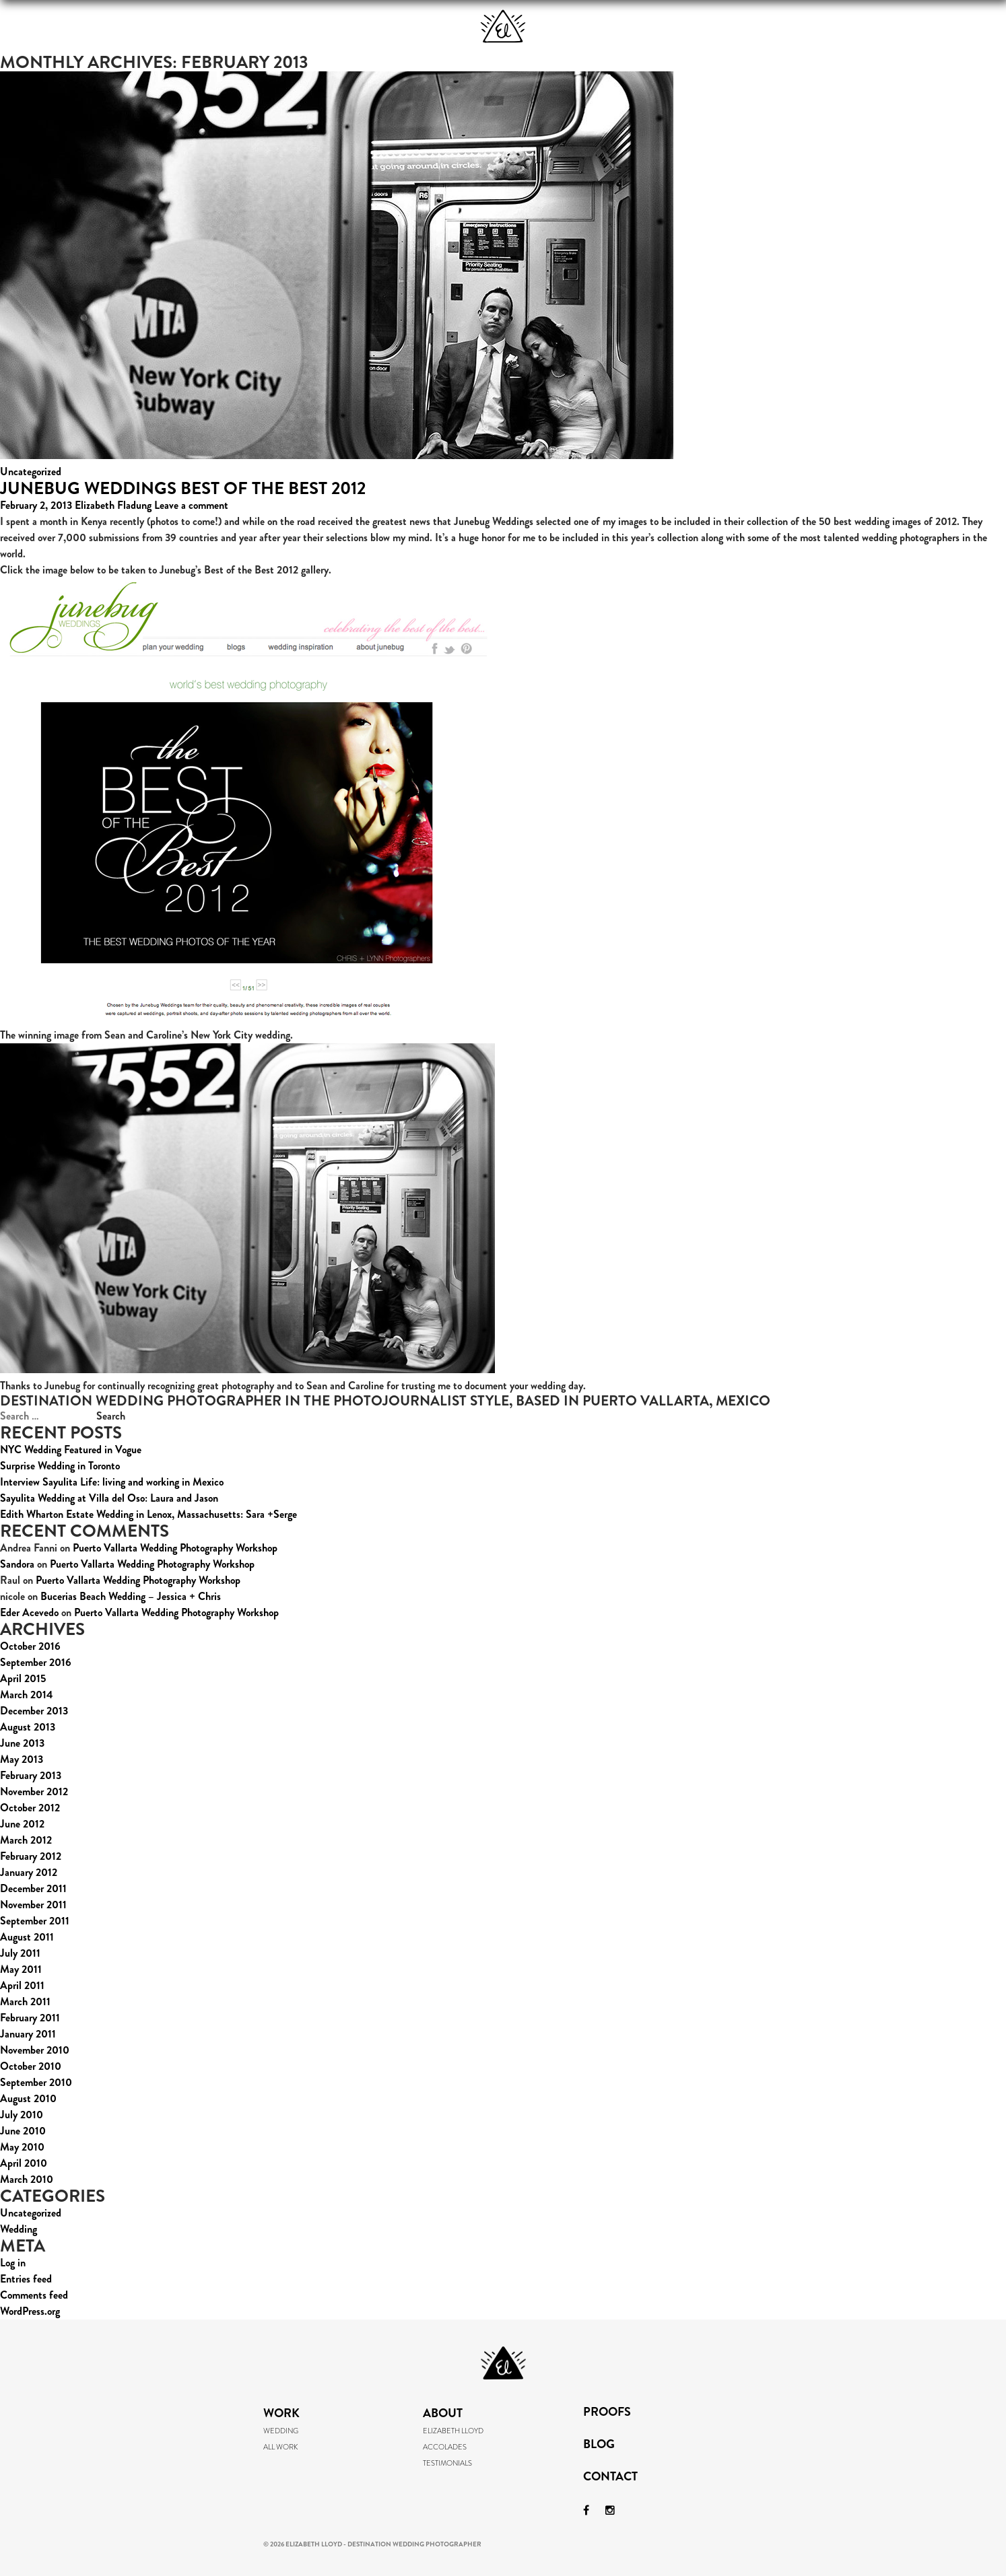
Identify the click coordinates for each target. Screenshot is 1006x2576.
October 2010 (30, 2066)
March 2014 (26, 1694)
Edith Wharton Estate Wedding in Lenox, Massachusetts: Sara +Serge (148, 1514)
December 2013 (34, 1710)
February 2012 (30, 1856)
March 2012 (26, 1840)
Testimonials (447, 2463)
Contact (610, 2477)
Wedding (18, 2229)
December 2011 (33, 1888)
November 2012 (34, 1791)
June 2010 (23, 2130)
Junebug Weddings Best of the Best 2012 (183, 488)
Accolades (445, 2446)
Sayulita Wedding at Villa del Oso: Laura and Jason (109, 1498)
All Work (280, 2446)
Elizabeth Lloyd (453, 2430)
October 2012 (30, 1807)
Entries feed (26, 2279)
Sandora (17, 1564)
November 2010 (34, 2050)
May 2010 (22, 2147)
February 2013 (30, 1775)
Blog (798, 27)
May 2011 (21, 1969)
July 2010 (21, 2114)
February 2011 (30, 2017)
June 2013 (22, 1743)
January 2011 (28, 2034)
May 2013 (21, 1759)
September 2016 (35, 1662)
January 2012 (28, 1872)
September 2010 (36, 2082)
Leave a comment (191, 505)
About (364, 27)
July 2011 (20, 1953)
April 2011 (22, 1985)
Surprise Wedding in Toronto (60, 1465)
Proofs (642, 27)
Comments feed (34, 2295)
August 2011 (27, 1937)
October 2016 (30, 1646)
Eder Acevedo (29, 1612)
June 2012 (22, 1824)
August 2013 (27, 1727)
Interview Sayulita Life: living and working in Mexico (112, 1482)
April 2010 (23, 2163)
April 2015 (23, 1678)
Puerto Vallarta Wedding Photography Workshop (175, 1548)
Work (209, 27)
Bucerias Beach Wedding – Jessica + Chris (130, 1596)
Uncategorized (30, 471)
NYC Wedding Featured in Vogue (70, 1449)
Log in (13, 2262)
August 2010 (28, 2098)
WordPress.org (30, 2311)
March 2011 (25, 2001)
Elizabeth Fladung (113, 505)
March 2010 (26, 2179)
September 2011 (34, 1920)
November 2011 (33, 1904)
